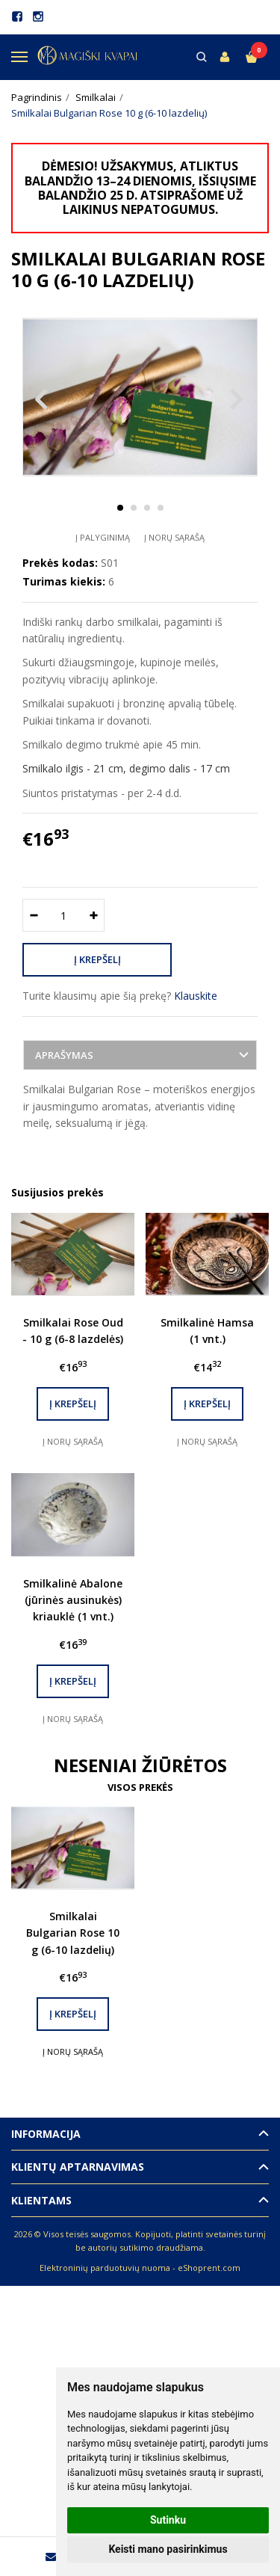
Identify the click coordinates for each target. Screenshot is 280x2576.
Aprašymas (64, 1055)
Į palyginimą (102, 537)
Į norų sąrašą (174, 537)
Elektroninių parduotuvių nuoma (105, 2267)
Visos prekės (140, 1787)
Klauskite (195, 996)
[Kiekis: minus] (33, 915)
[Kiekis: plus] (94, 915)
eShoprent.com (209, 2267)
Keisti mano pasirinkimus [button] (167, 2549)
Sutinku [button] (168, 2520)
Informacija (46, 2134)
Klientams (41, 2200)
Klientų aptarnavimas (77, 2167)
